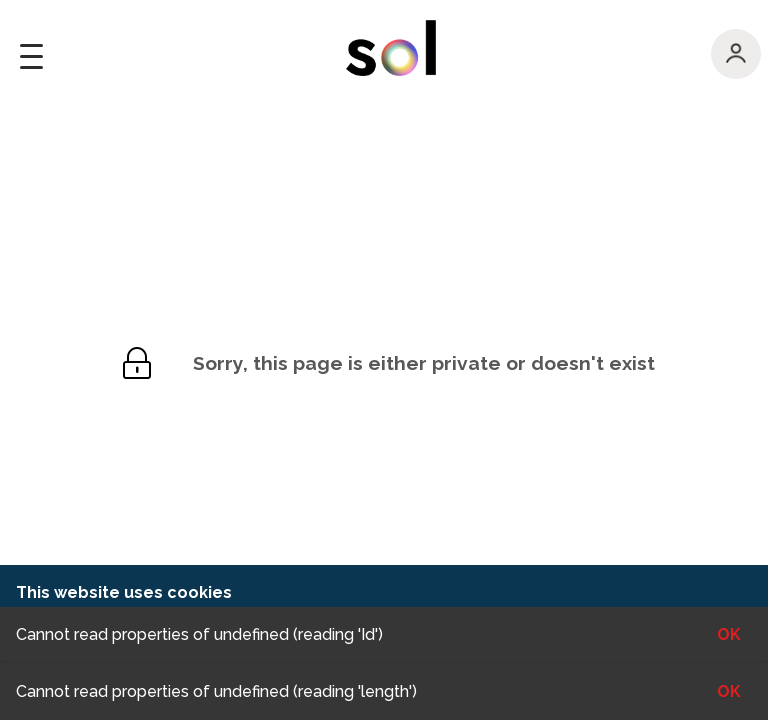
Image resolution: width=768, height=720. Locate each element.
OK (729, 691)
